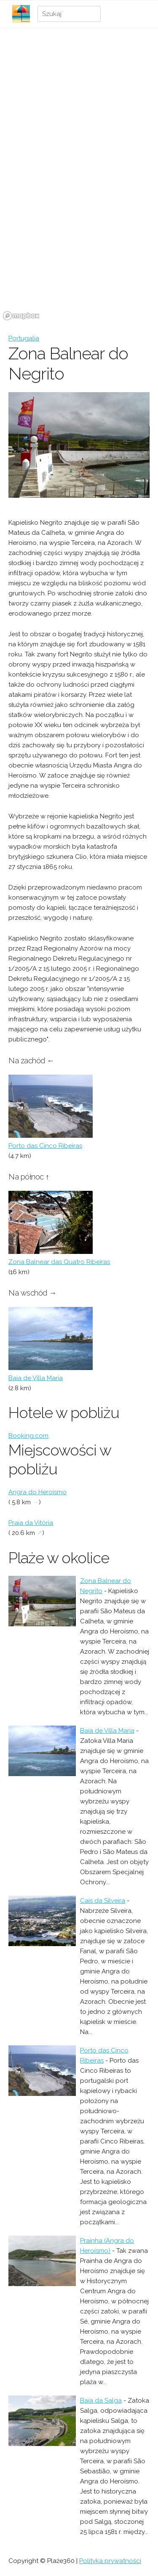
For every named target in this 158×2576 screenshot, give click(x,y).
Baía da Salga (101, 2400)
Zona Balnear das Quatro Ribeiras (59, 1262)
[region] (79, 260)
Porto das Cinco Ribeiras (45, 1146)
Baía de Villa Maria (35, 1378)
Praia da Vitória (30, 1523)
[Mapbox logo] (21, 316)
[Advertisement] (79, 114)
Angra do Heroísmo (37, 1492)
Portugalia (23, 338)
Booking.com (28, 1435)
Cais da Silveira (102, 1900)
